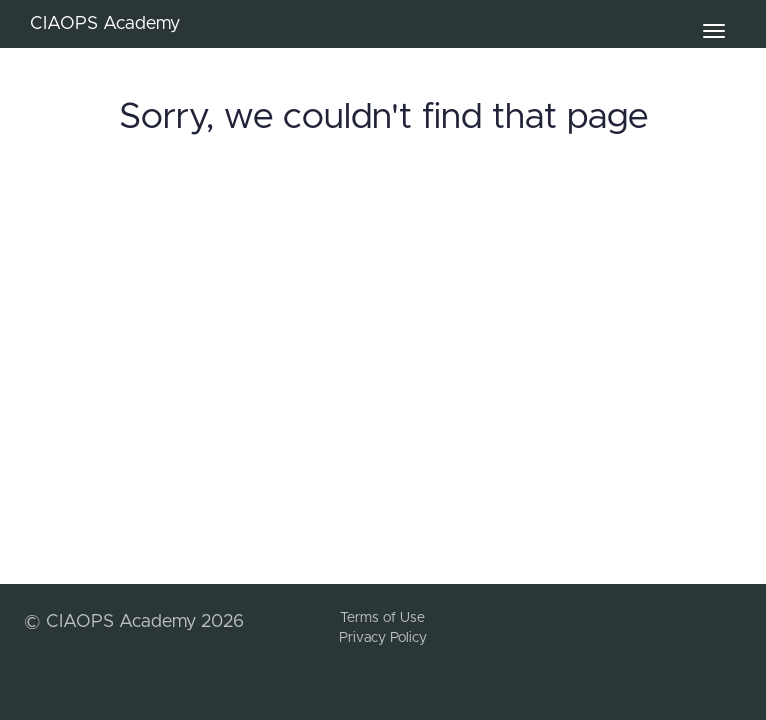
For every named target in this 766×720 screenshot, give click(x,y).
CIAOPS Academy (105, 24)
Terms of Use (382, 618)
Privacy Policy (383, 638)
